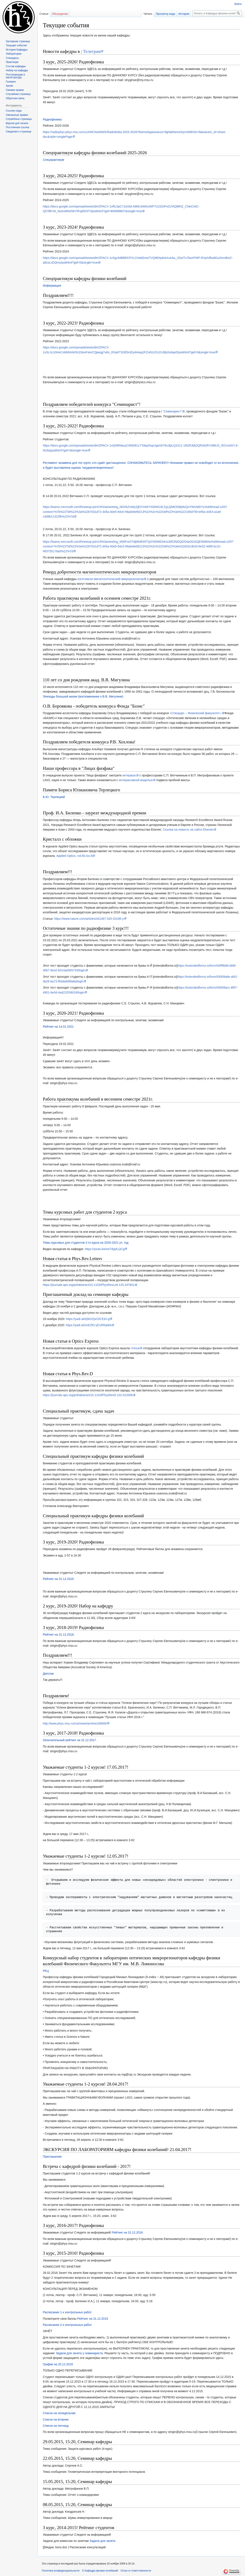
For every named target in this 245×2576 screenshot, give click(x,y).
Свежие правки (15, 89)
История (184, 13)
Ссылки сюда (14, 110)
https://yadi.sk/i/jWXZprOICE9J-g (88, 1319)
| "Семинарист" (171, 411)
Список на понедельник (59, 2413)
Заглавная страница (18, 41)
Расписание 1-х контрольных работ (67, 2312)
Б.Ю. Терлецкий (54, 797)
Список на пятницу (56, 2425)
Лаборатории (13, 53)
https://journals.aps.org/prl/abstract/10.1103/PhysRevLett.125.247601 (88, 1285)
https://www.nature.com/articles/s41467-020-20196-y (89, 918)
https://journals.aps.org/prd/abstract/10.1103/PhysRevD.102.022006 (88, 1395)
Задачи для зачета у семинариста (79, 2353)
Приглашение (52, 2156)
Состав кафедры (16, 66)
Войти (238, 4)
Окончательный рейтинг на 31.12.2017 (70, 1740)
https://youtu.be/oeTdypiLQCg (104, 1249)
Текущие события (16, 45)
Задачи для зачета (102, 2541)
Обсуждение (60, 13)
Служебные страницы (19, 118)
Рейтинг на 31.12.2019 (58, 1579)
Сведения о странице (18, 131)
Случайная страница (18, 94)
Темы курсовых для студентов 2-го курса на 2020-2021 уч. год (85, 1242)
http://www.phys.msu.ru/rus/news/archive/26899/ (75, 1723)
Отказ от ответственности (136, 2570)
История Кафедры (16, 49)
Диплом (48, 1673)
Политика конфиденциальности (60, 2570)
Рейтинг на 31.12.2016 (127, 2232)
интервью (129, 775)
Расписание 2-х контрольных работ (67, 2325)
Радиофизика (52, 119)
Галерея (11, 81)
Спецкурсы (12, 58)
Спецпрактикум (53, 159)
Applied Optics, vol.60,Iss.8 (74, 855)
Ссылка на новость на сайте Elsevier (188, 829)
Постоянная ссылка (17, 127)
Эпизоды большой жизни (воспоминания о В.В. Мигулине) (83, 696)
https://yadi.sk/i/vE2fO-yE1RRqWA (88, 1325)
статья (135, 1348)
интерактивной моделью (136, 780)
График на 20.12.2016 (58, 2364)
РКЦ (46, 1971)
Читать (148, 13)
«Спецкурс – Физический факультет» (196, 713)
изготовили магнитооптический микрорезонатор (111, 579)
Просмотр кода (165, 13)
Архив (9, 85)
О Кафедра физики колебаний (100, 2570)
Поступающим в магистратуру (15, 76)
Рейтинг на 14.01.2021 (58, 1026)
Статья (43, 13)
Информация (52, 285)
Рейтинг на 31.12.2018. (59, 1634)
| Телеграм (91, 51)
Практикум (12, 62)
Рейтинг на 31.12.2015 (92, 2318)
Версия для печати (17, 123)
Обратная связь (15, 98)
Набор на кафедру (17, 70)
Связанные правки (17, 114)
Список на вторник (56, 2419)
